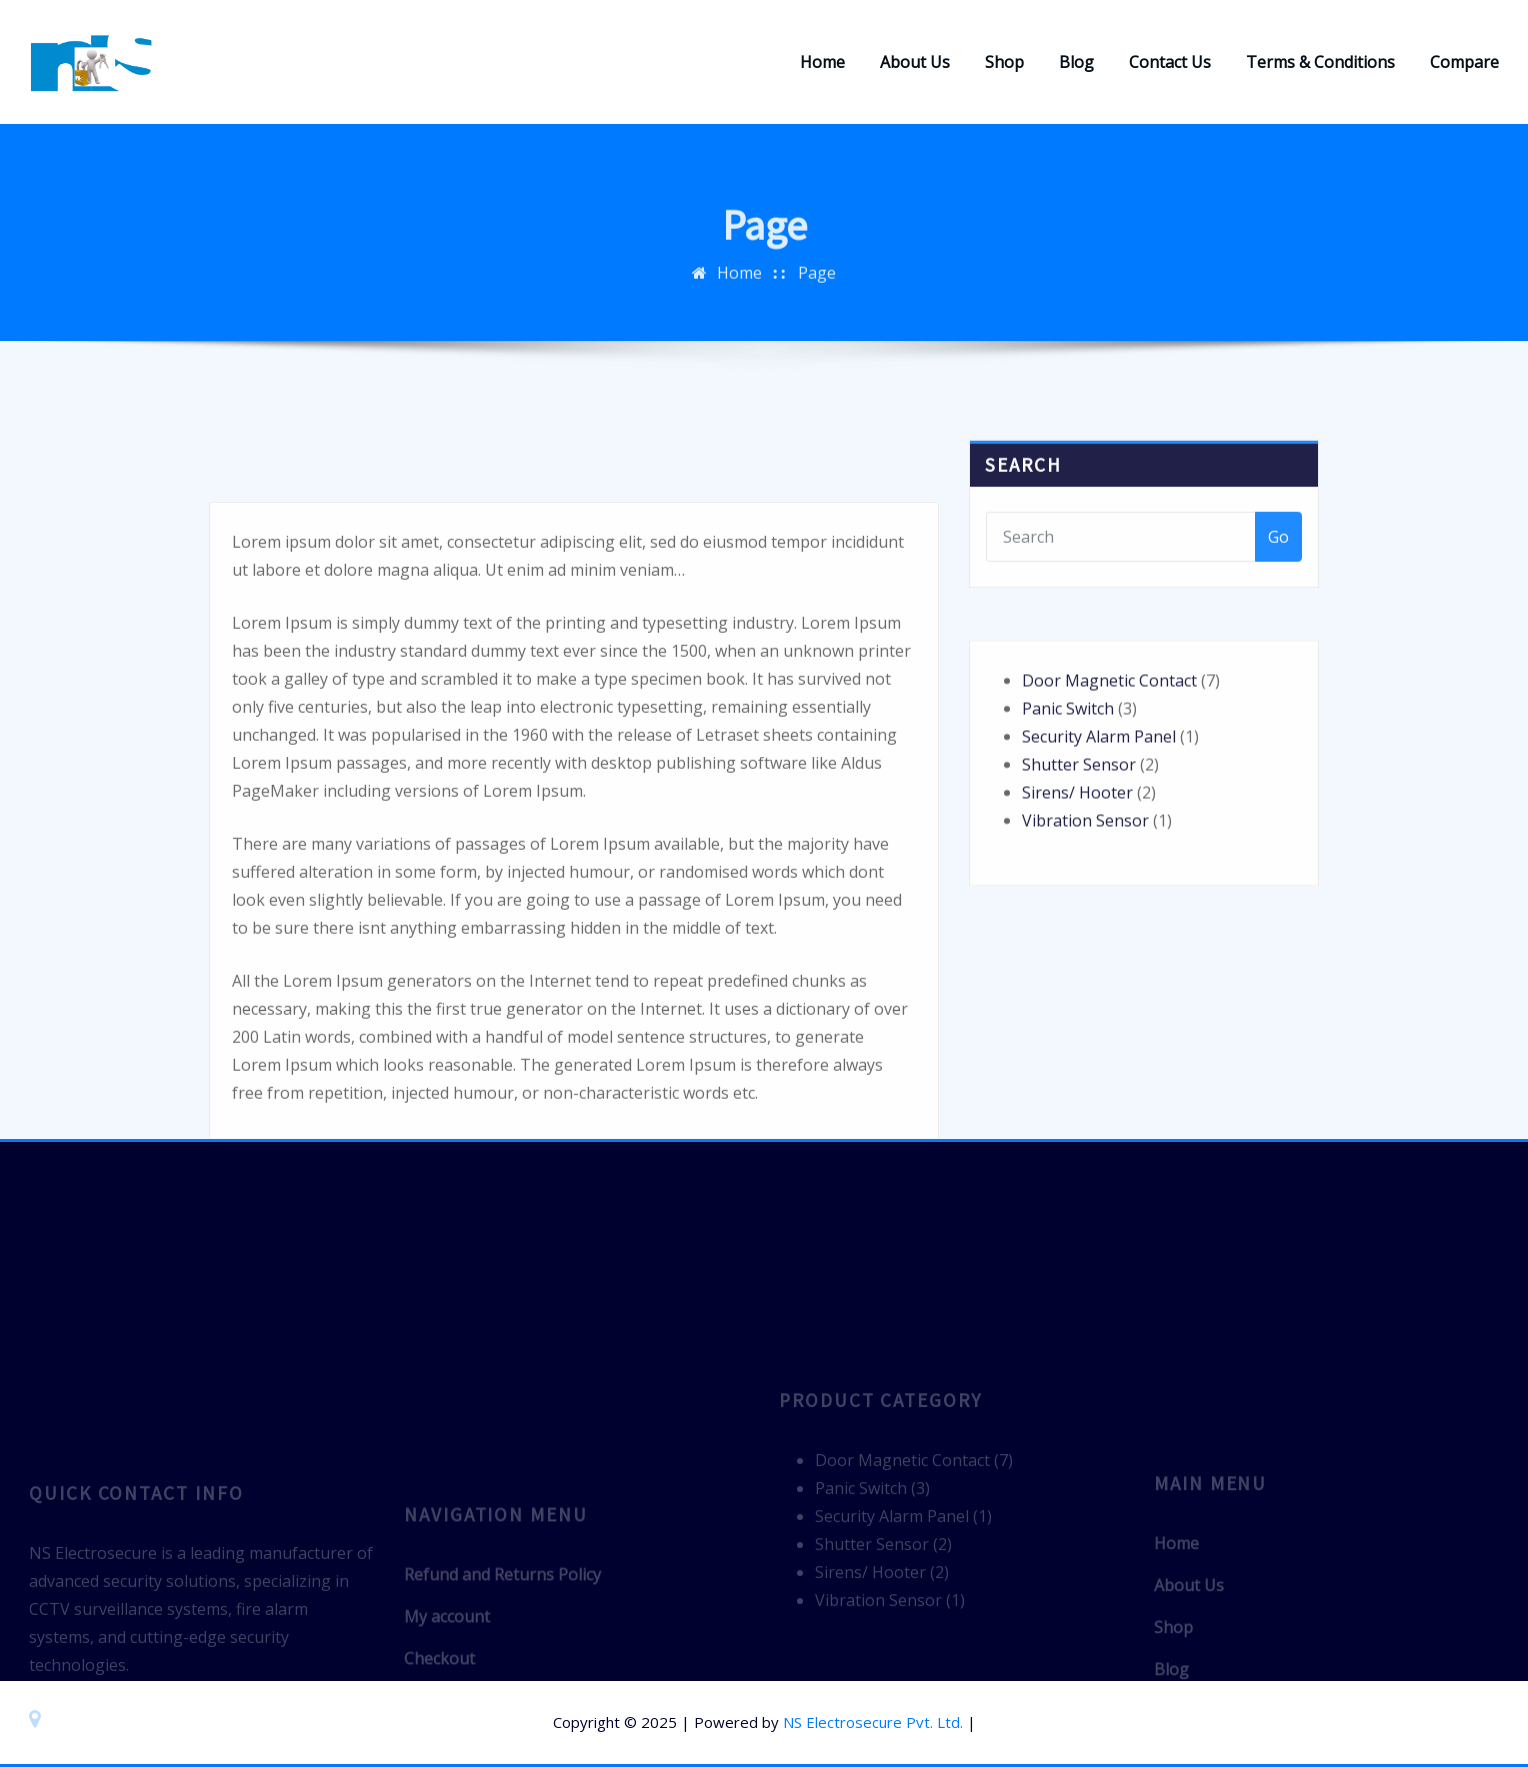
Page (817, 287)
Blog (1076, 62)
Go (1278, 562)
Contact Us (1170, 62)
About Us (915, 62)
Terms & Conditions (1320, 62)
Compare (1464, 62)
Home (822, 62)
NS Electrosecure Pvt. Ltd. (873, 1722)
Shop (1004, 62)
